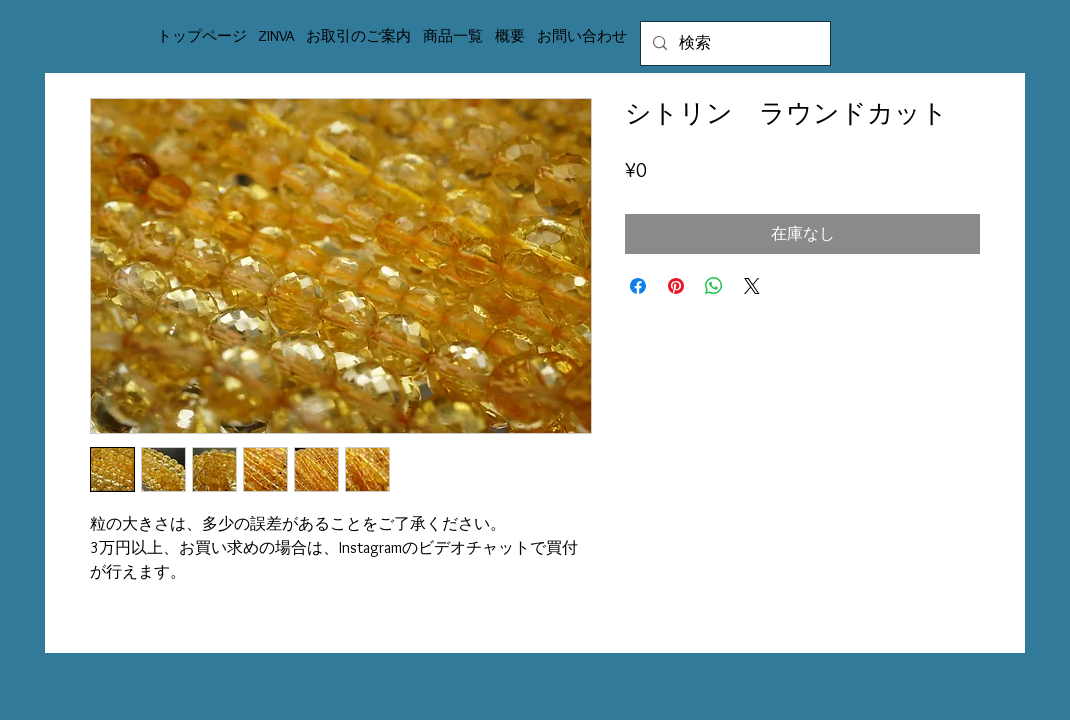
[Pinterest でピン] (676, 286)
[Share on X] (752, 286)
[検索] (733, 43)
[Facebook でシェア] (638, 286)
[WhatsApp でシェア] (714, 286)
